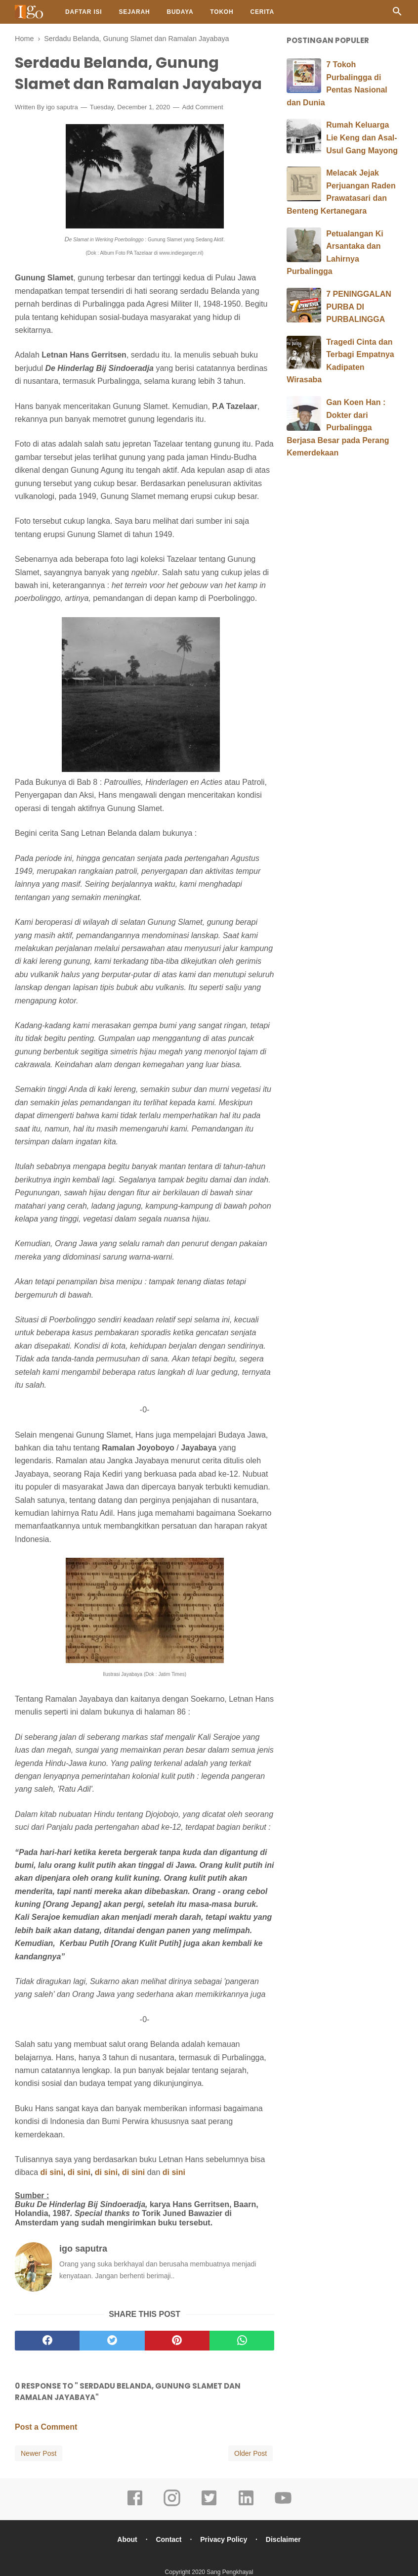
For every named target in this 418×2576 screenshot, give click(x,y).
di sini (52, 2172)
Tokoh (221, 11)
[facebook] (47, 2340)
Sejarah (134, 11)
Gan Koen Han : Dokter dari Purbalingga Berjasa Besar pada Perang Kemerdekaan (338, 427)
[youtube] (283, 2505)
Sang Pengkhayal (230, 2572)
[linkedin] (246, 2505)
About (127, 2539)
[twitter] (112, 2340)
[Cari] (397, 14)
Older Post (250, 2453)
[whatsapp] (241, 2340)
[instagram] (172, 2505)
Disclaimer (283, 2539)
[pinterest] (177, 2340)
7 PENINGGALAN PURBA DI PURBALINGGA (358, 306)
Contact (168, 2539)
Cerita (262, 11)
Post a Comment (46, 2427)
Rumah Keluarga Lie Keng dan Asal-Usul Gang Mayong (362, 137)
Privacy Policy (223, 2539)
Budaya (180, 11)
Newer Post (38, 2453)
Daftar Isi (83, 11)
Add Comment (202, 107)
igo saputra (62, 107)
